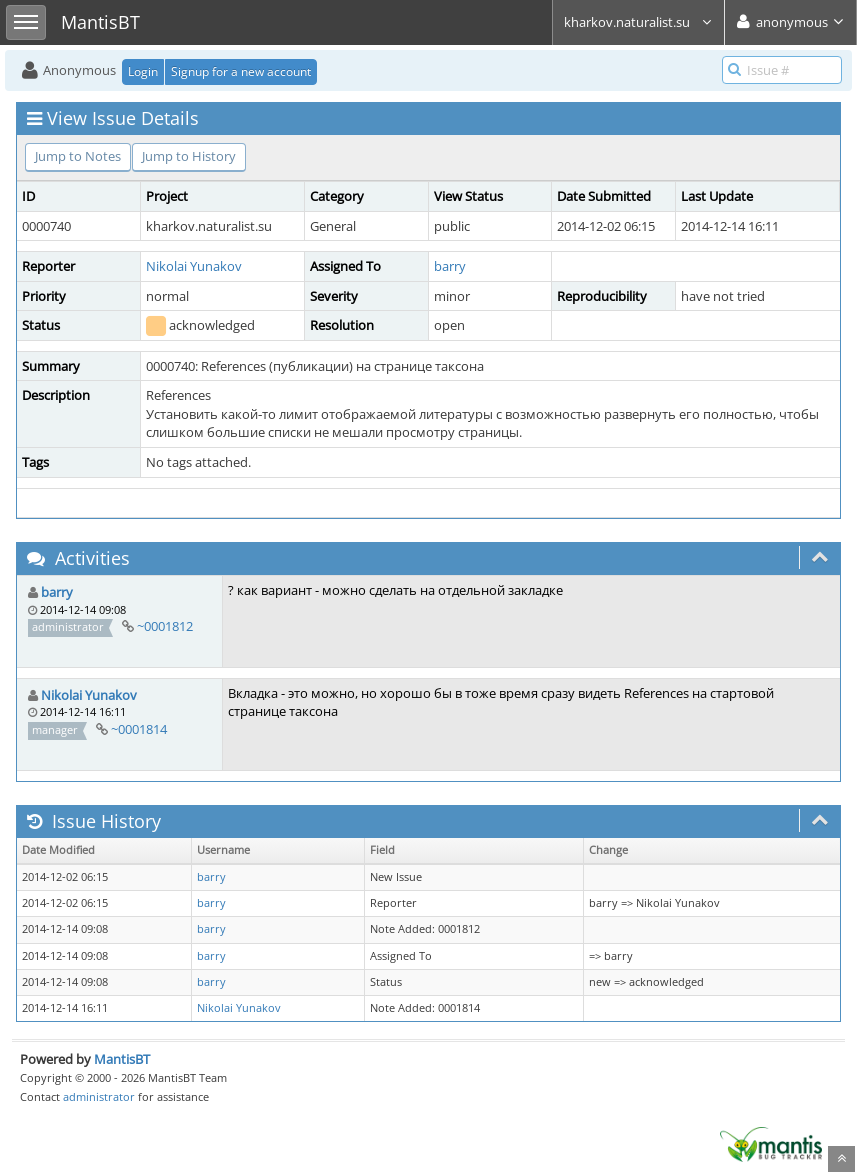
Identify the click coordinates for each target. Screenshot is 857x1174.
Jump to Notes (78, 156)
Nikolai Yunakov (194, 266)
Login (143, 71)
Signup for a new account (241, 71)
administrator (99, 1096)
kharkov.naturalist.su (638, 22)
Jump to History (189, 156)
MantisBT (122, 1059)
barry (450, 266)
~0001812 (165, 626)
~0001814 (139, 729)
